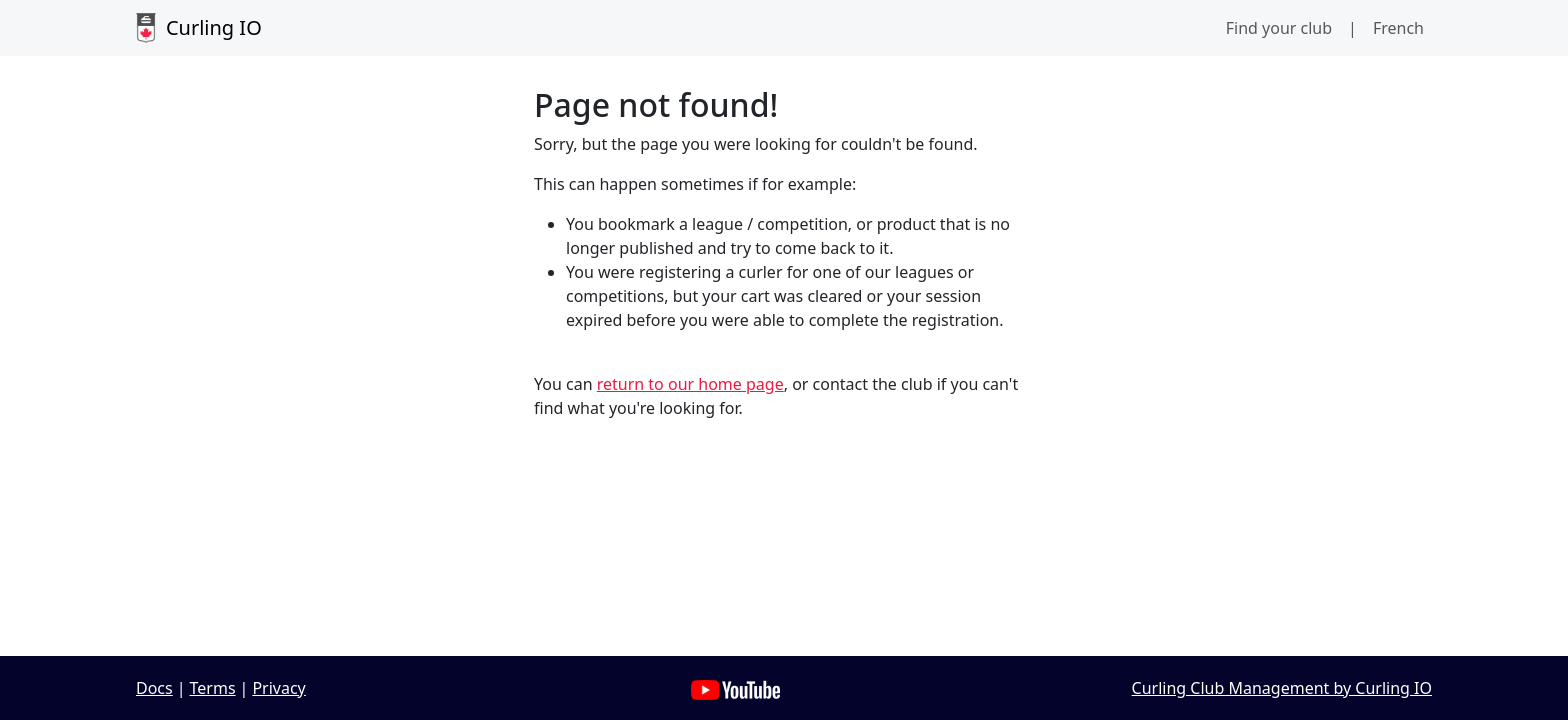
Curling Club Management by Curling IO (1282, 688)
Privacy (278, 688)
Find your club (1279, 28)
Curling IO (199, 28)
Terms (213, 688)
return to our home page (690, 384)
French (1398, 28)
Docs (154, 688)
